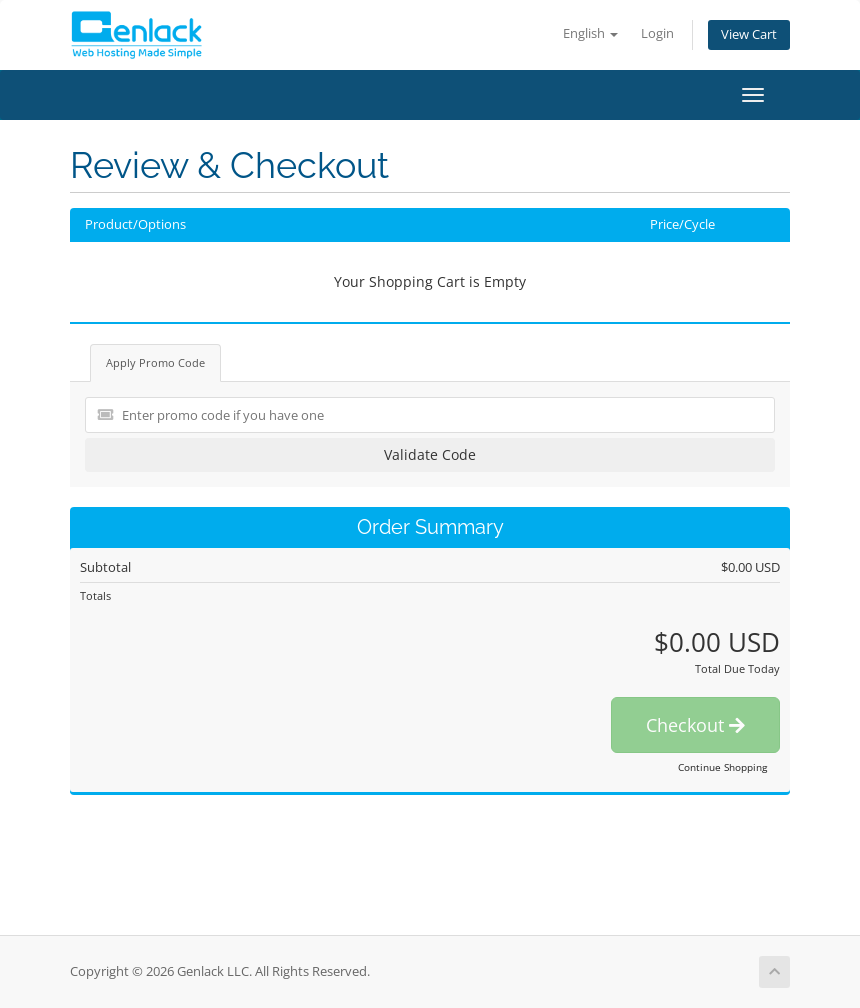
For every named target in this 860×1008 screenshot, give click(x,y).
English (590, 33)
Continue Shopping (722, 767)
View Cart (749, 34)
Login (657, 33)
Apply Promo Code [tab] (155, 362)
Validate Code (430, 454)
